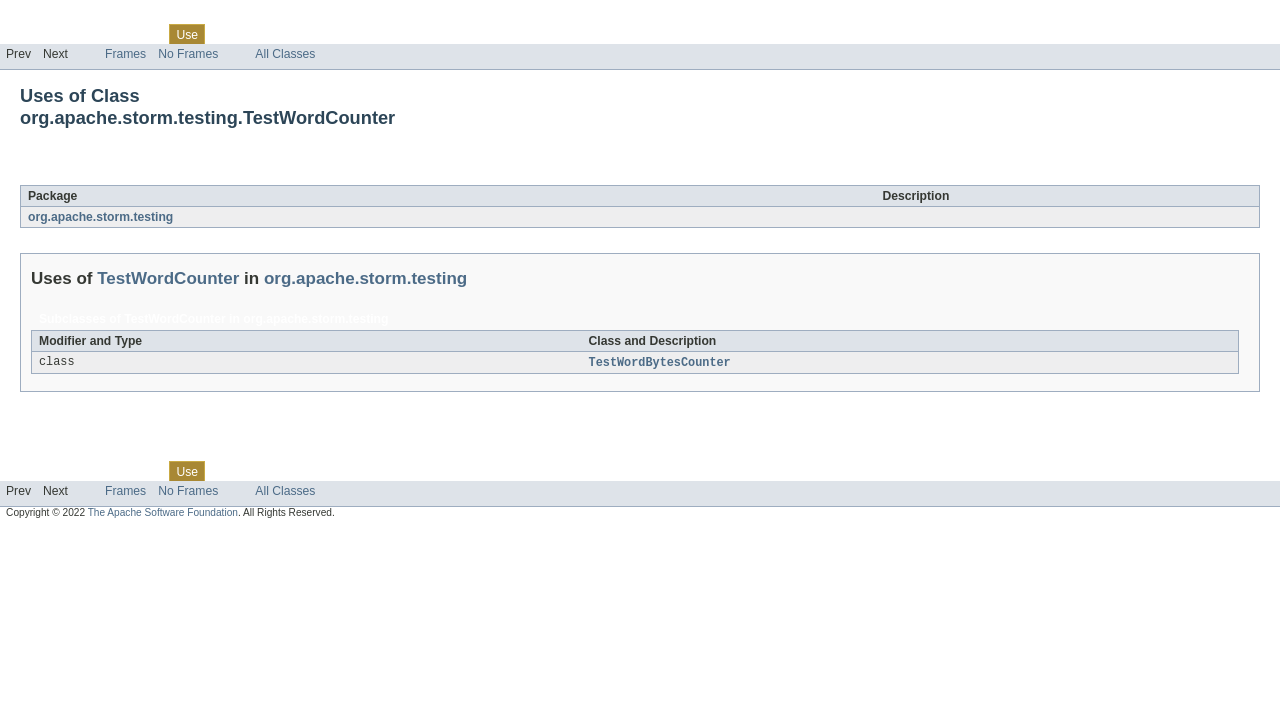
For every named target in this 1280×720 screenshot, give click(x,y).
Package (92, 34)
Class (143, 34)
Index (342, 34)
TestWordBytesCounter (660, 363)
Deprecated (284, 34)
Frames (125, 54)
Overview (31, 34)
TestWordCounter (188, 174)
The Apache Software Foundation (163, 513)
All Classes (285, 54)
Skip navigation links (55, 17)
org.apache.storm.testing (100, 217)
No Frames (188, 54)
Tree (228, 34)
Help (381, 34)
